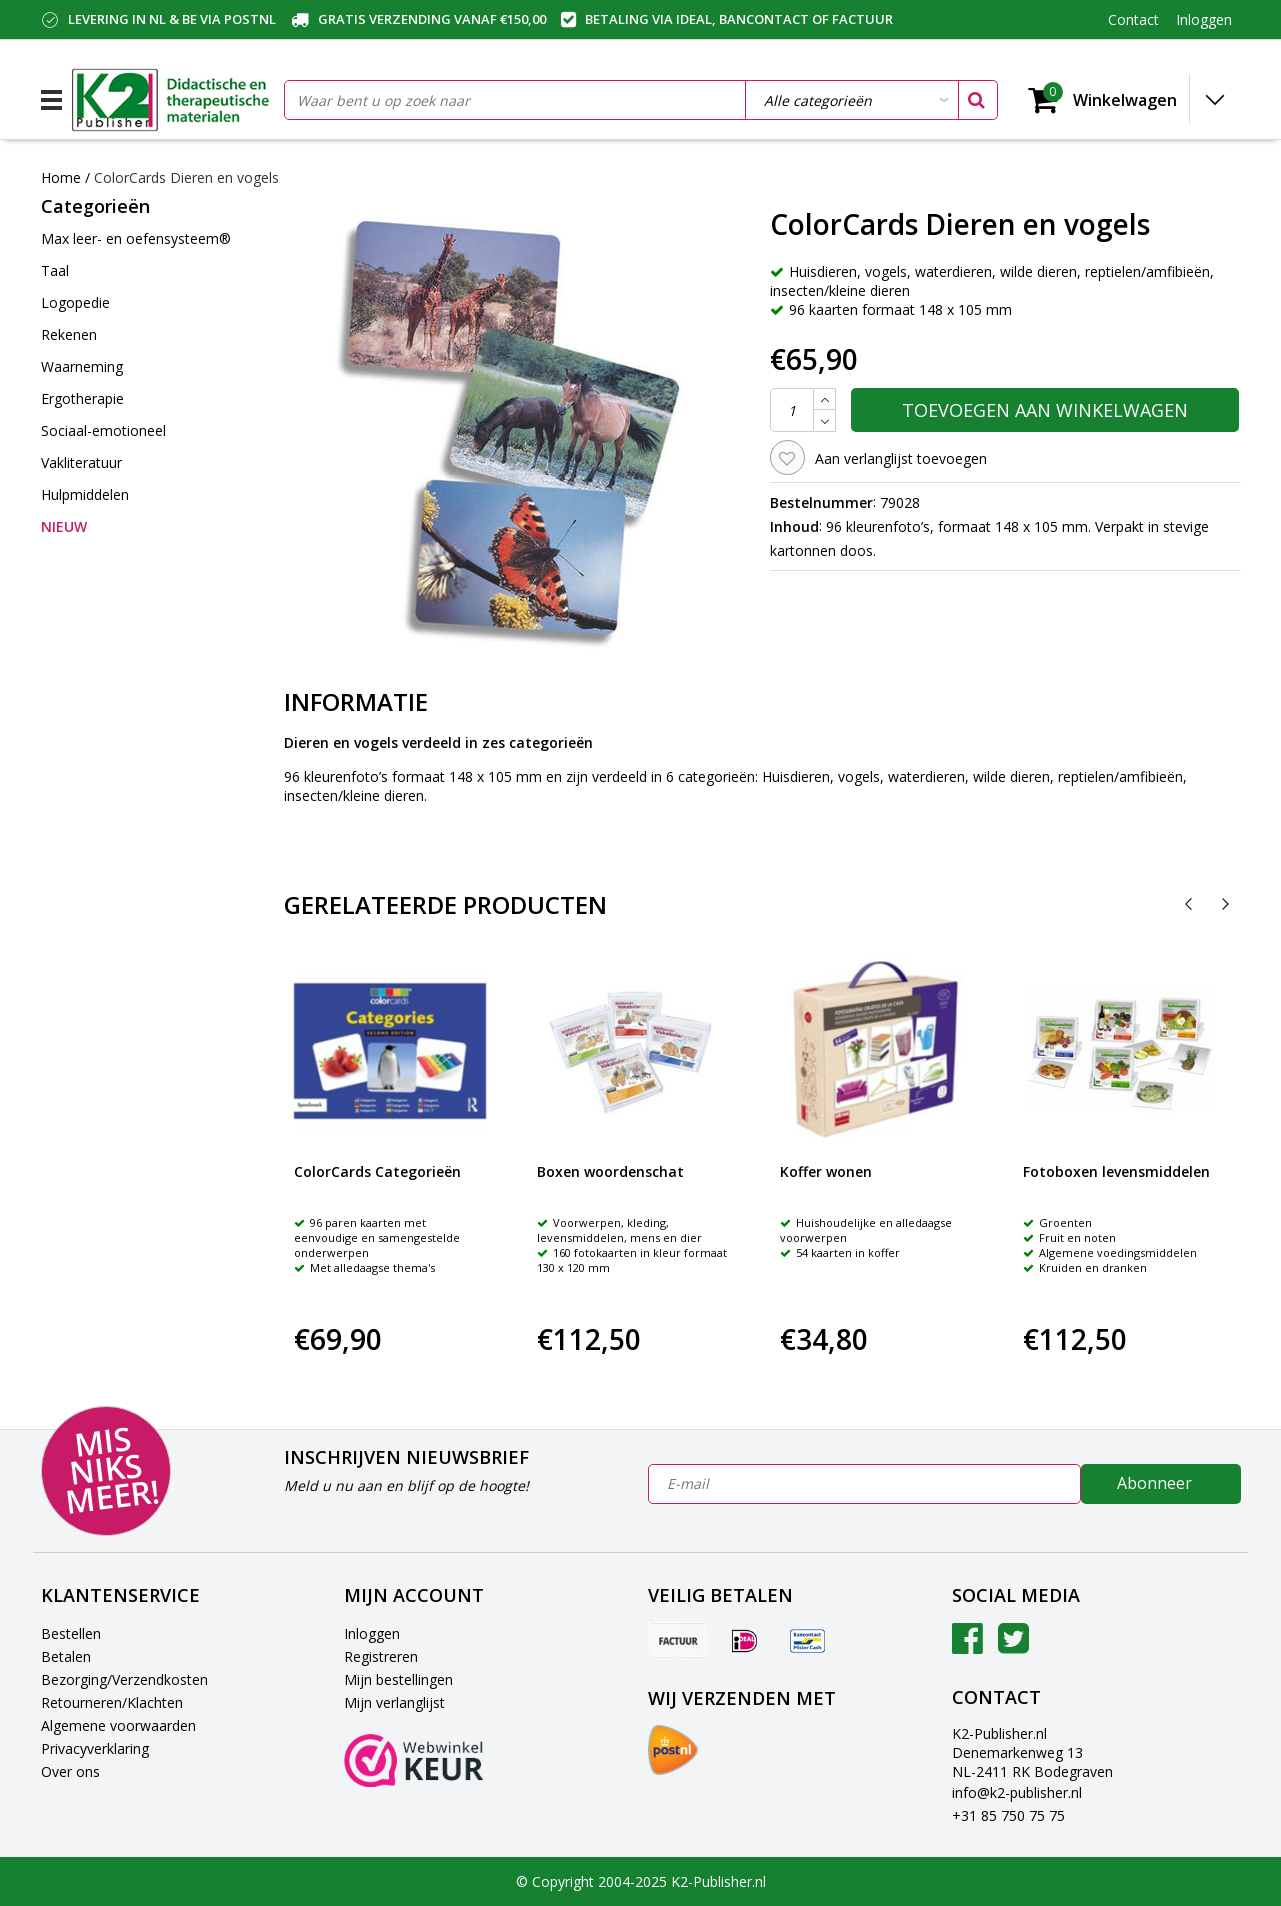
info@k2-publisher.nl (1017, 1792)
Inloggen (372, 1633)
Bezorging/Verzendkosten (124, 1679)
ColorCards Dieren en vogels (186, 177)
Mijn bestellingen (398, 1679)
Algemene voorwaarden (118, 1725)
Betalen (66, 1656)
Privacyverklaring (95, 1748)
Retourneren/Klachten (112, 1702)
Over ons (70, 1771)
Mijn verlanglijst (394, 1702)
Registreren (381, 1656)
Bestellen (71, 1633)
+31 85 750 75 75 (1008, 1815)
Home (61, 177)
